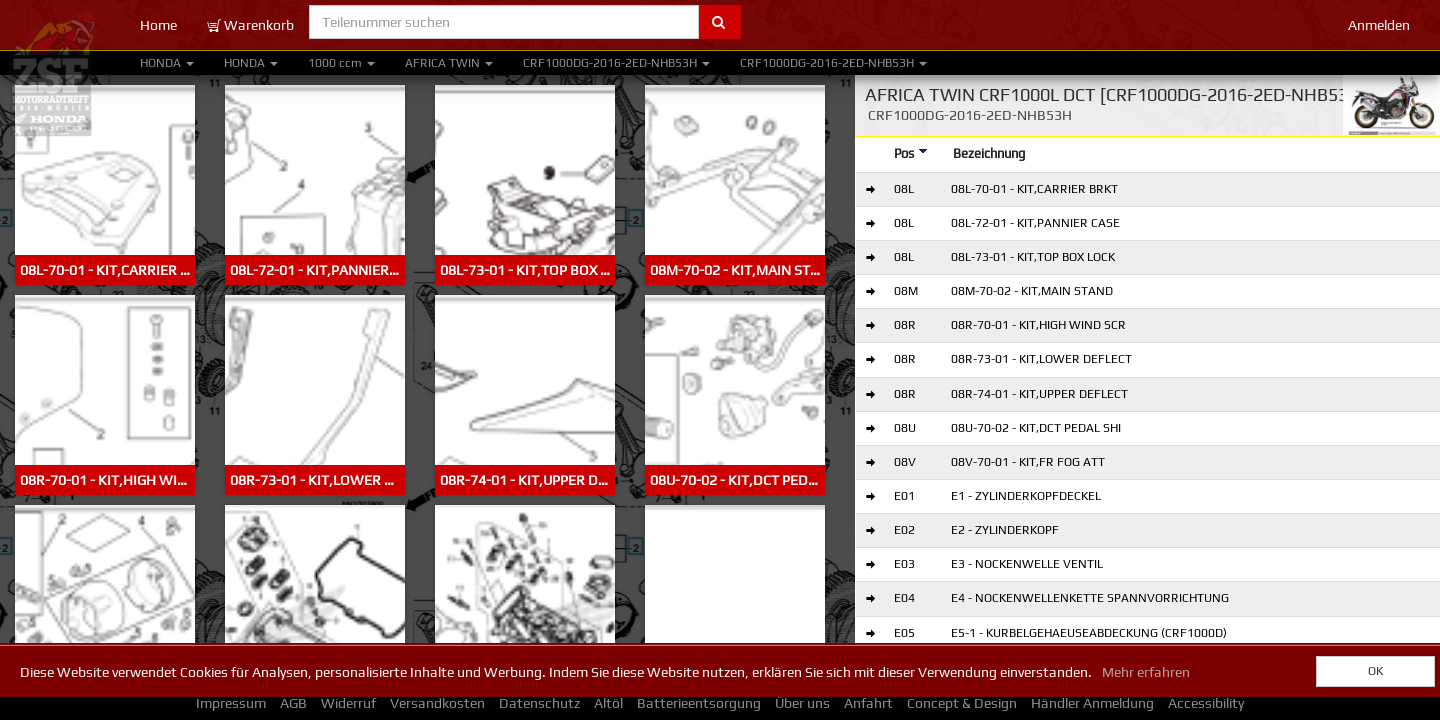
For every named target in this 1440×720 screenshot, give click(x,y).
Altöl (608, 703)
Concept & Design (962, 703)
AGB (293, 703)
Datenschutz (539, 703)
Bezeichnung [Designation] (989, 153)
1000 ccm (341, 63)
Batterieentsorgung (699, 703)
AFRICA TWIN (449, 63)
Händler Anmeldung (1092, 703)
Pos (910, 153)
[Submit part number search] (719, 22)
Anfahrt (868, 703)
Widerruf (348, 703)
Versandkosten (437, 703)
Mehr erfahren (1146, 672)
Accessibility (1206, 703)
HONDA (167, 63)
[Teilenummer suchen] (504, 22)
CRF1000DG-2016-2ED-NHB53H (616, 63)
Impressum (231, 703)
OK (1375, 671)
